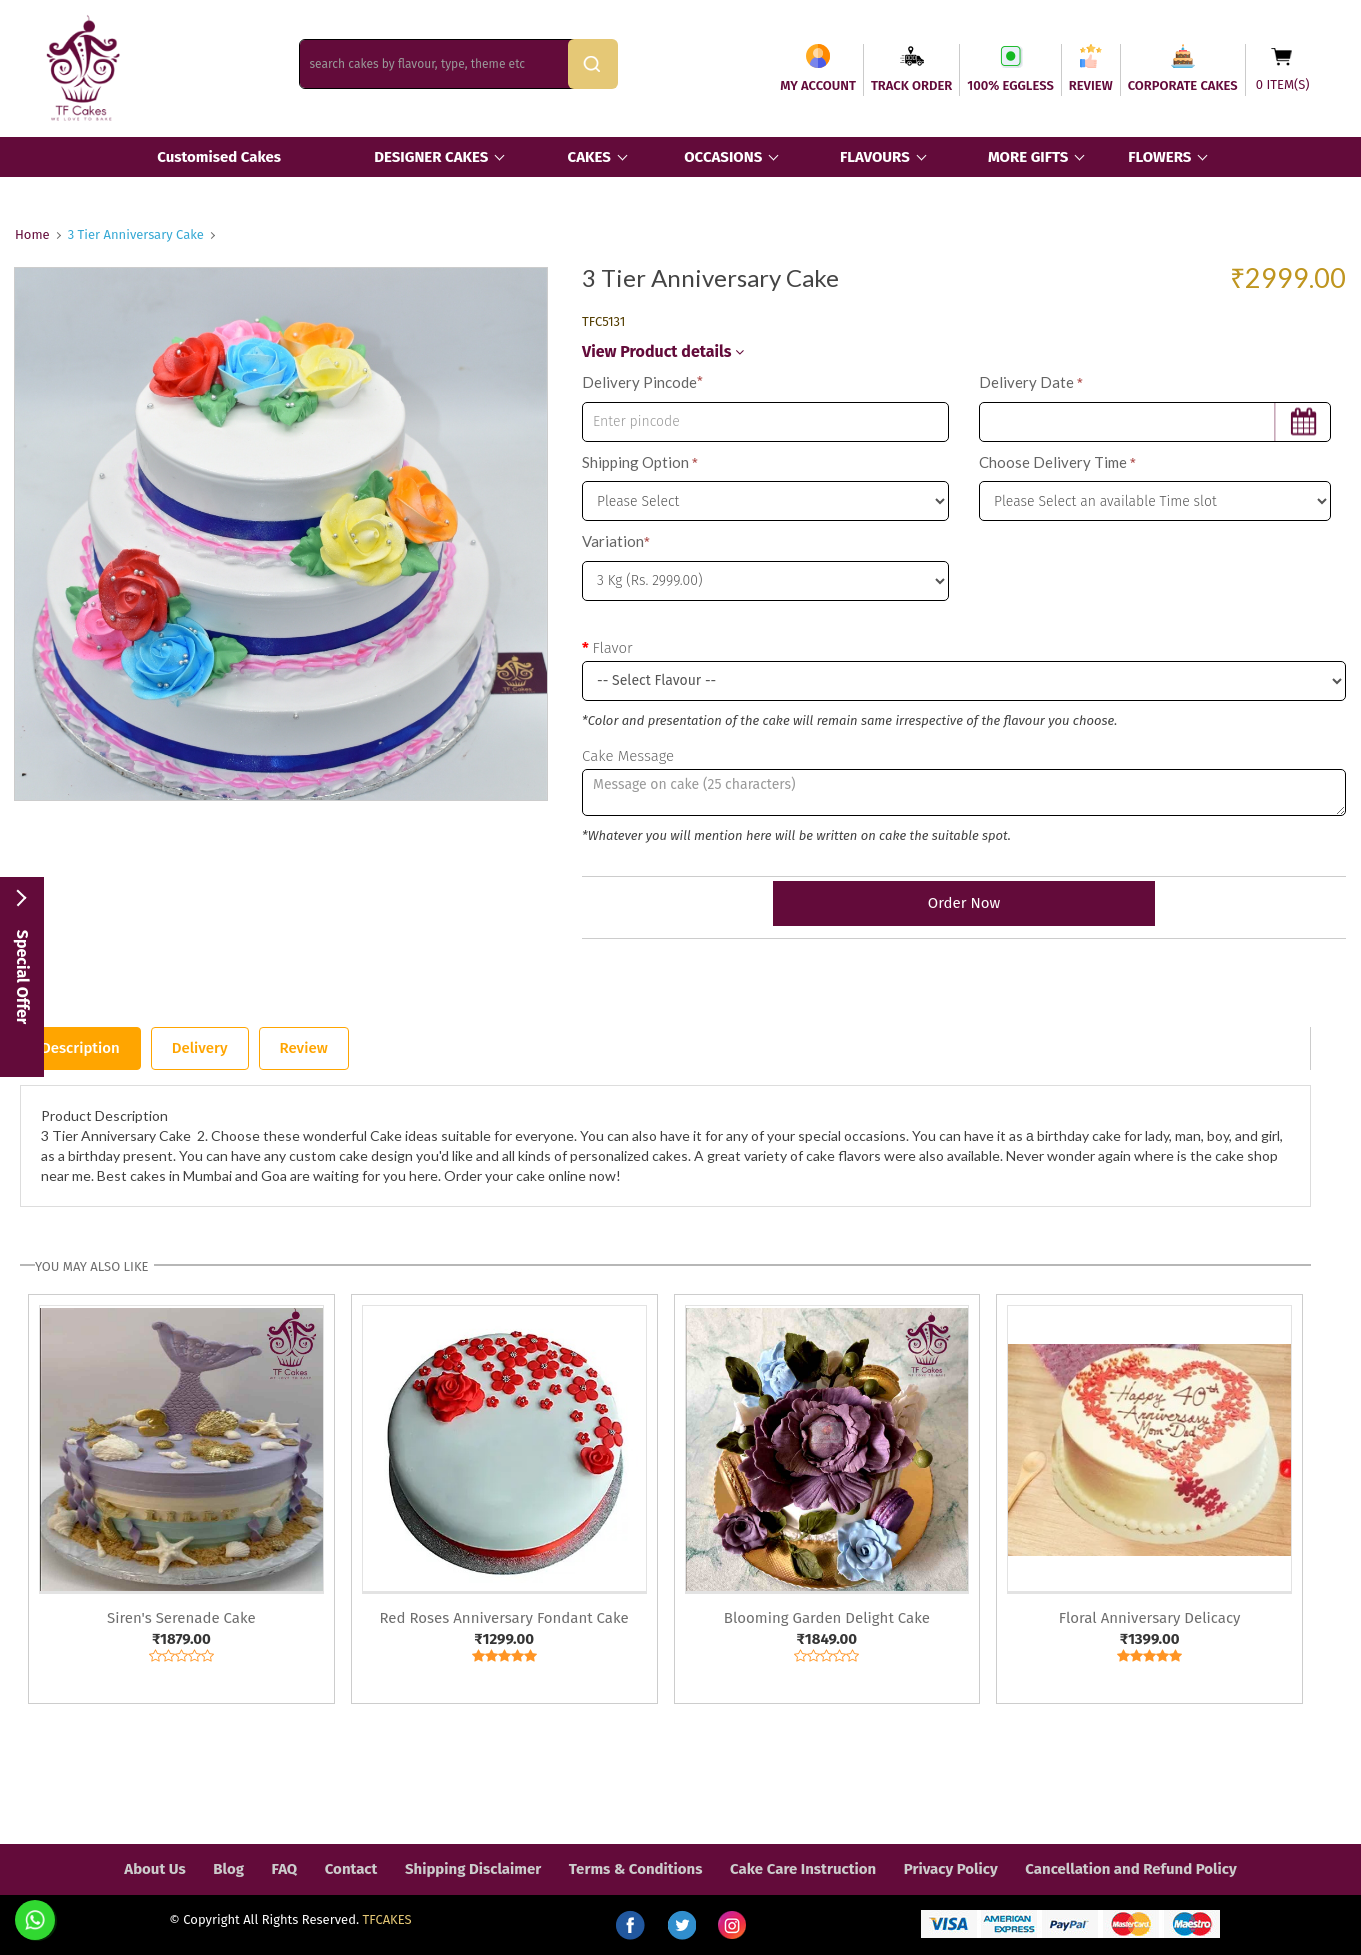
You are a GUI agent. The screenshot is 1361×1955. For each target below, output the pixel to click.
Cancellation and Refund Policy (1130, 1869)
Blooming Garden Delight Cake (827, 1618)
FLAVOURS (875, 157)
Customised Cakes (219, 157)
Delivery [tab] (200, 1048)
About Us (154, 1869)
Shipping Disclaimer (473, 1869)
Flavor (612, 648)
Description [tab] (80, 1048)
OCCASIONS (723, 157)
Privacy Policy (951, 1869)
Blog (228, 1869)
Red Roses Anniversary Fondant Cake (504, 1618)
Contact (351, 1869)
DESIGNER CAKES (431, 157)
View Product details (663, 351)
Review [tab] (304, 1048)
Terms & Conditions (636, 1869)
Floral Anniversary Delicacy (1150, 1618)
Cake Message (628, 756)
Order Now (964, 903)
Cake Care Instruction (803, 1869)
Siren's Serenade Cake (181, 1618)
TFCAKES (387, 1919)
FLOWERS (1159, 157)
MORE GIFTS (1028, 157)
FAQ (285, 1869)
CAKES (589, 157)
